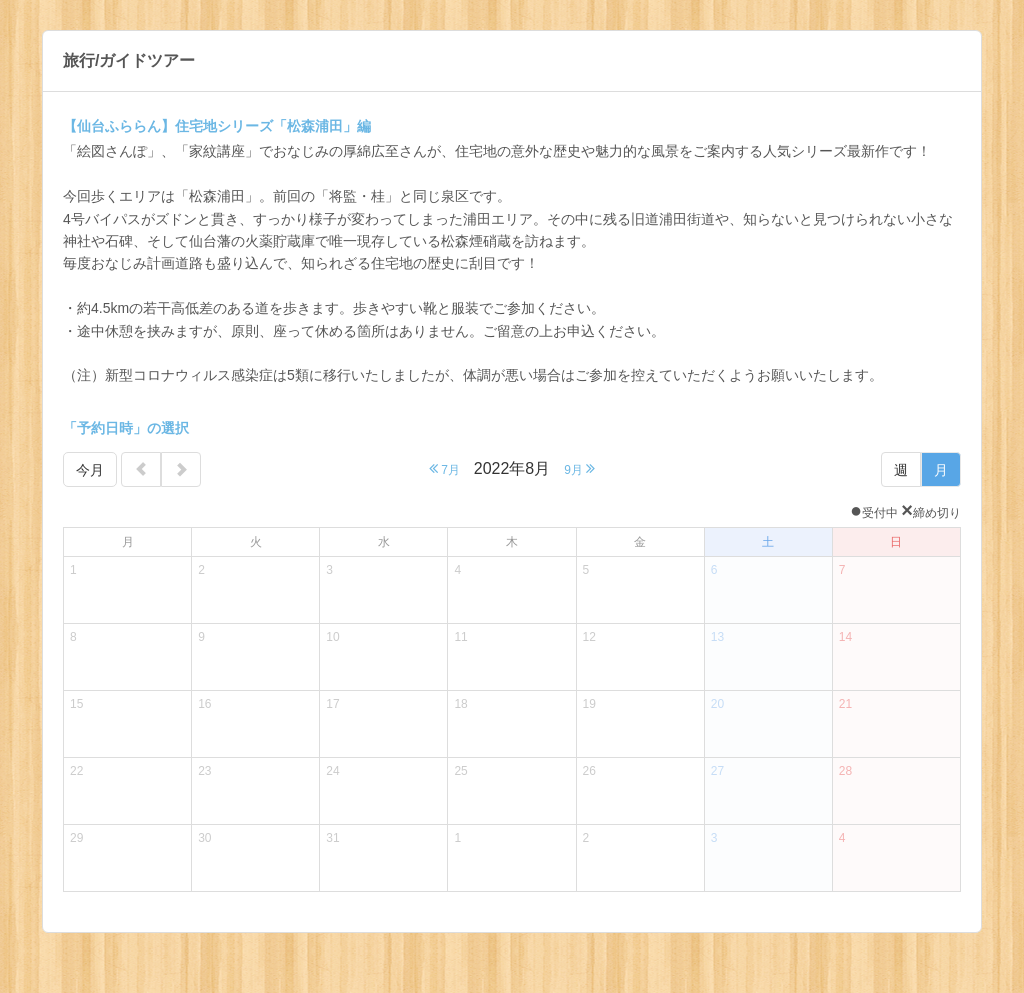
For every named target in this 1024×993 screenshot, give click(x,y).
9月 (579, 468)
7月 (444, 468)
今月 (90, 470)
